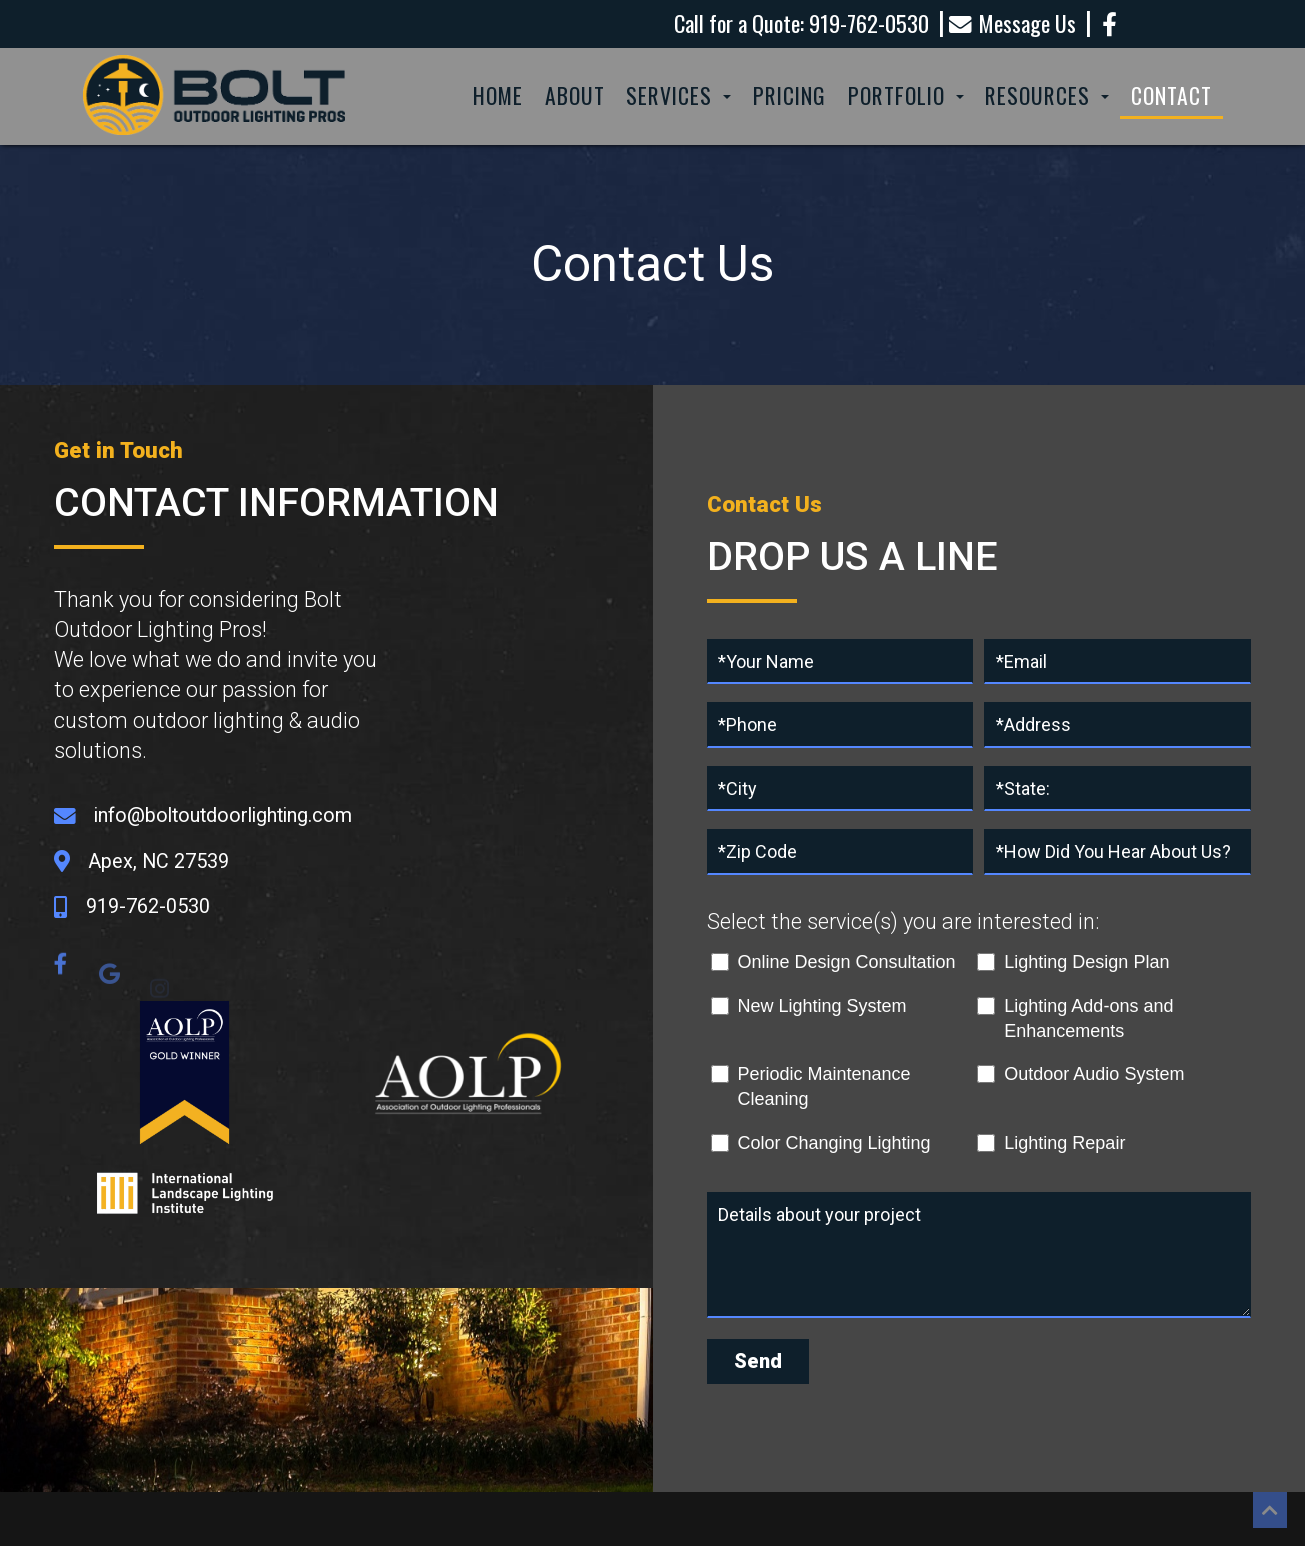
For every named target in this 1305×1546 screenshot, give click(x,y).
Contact (1171, 95)
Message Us (1012, 24)
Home (498, 95)
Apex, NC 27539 (158, 861)
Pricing (789, 95)
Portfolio (906, 95)
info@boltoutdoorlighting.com (223, 815)
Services (678, 95)
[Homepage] (214, 135)
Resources (1047, 95)
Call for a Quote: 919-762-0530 (801, 23)
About (575, 95)
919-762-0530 (148, 906)
